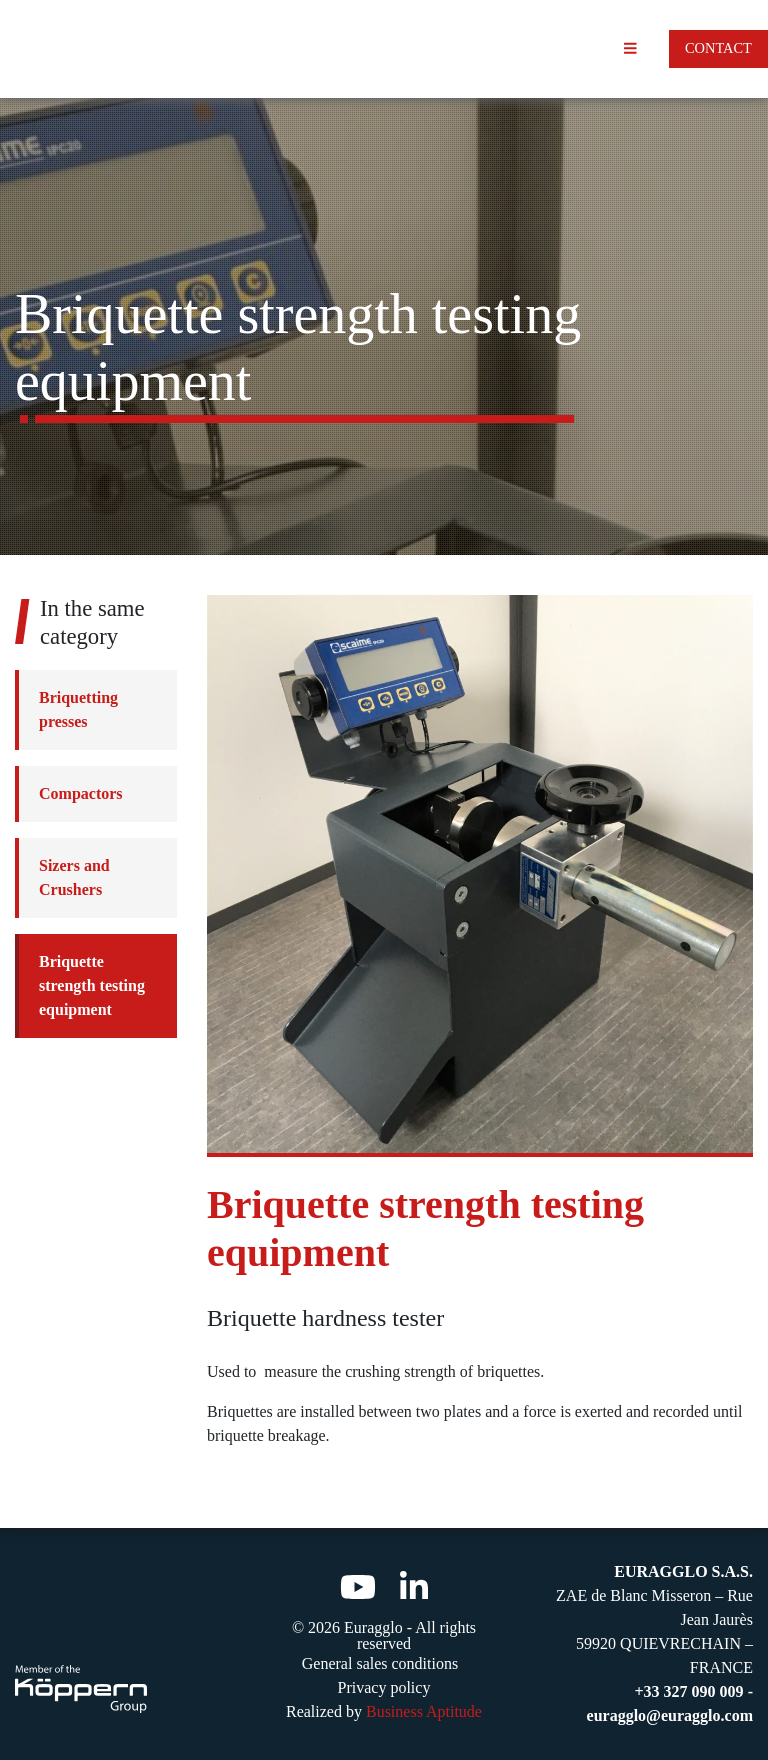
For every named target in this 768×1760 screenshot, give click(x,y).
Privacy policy (384, 1687)
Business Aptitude (424, 1711)
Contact (718, 48)
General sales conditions (380, 1663)
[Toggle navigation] (630, 49)
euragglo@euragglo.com (670, 1715)
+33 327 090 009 (691, 1691)
